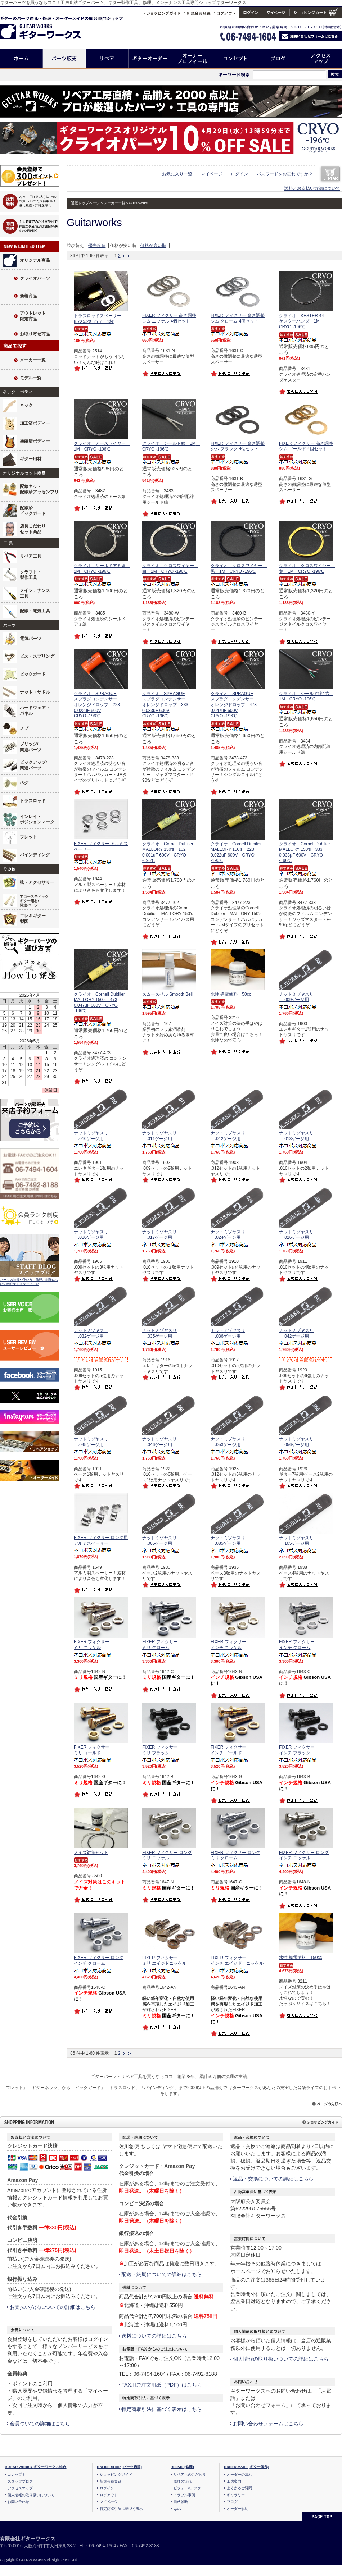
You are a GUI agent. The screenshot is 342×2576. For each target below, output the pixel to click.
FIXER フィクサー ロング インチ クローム (98, 1960)
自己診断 (181, 2502)
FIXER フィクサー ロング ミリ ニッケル (167, 1855)
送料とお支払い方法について (312, 188)
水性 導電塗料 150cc (300, 1957)
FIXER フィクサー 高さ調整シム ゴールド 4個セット (306, 446)
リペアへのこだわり (190, 2474)
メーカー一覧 (33, 359)
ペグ (24, 782)
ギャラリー (236, 2495)
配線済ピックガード (33, 510)
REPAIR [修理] (182, 2467)
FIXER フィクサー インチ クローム (297, 1644)
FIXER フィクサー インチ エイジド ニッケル (237, 1960)
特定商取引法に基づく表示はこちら (161, 2409)
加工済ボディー (35, 423)
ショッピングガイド (116, 2474)
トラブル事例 (184, 2495)
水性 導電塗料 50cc (231, 994)
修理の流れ (183, 2481)
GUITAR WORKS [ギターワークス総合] (36, 2467)
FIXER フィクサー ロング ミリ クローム (235, 1855)
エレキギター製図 (33, 918)
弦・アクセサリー (37, 882)
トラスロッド (33, 800)
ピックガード (33, 674)
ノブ (24, 728)
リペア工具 (30, 556)
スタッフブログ (20, 2481)
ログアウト (109, 2495)
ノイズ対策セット (91, 1852)
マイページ (211, 174)
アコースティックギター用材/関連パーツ (34, 901)
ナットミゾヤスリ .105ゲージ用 (296, 1540)
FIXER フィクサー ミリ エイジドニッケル (164, 1960)
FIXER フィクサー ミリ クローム (160, 1644)
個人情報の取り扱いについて (31, 2495)
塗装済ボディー (35, 441)
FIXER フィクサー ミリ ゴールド (91, 1750)
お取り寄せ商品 (35, 334)
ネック (26, 405)
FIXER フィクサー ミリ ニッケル (91, 1644)
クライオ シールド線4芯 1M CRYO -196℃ (306, 696)
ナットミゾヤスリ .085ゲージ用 (228, 1540)
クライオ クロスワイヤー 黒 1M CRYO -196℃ (239, 568)
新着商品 (28, 295)
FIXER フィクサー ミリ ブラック (160, 1750)
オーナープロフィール (192, 58)
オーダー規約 (237, 2509)
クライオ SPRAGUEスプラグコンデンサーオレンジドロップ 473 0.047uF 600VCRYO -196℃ (234, 704)
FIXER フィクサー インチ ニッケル (228, 1644)
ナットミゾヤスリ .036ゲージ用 (228, 1333)
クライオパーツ (35, 278)
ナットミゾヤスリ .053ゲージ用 (228, 1442)
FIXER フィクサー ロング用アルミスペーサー (101, 1540)
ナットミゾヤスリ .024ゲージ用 (228, 1234)
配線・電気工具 (35, 610)
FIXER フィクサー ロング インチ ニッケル (304, 1855)
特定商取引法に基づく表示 (121, 2509)
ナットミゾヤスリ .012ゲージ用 (228, 1136)
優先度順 (96, 245)
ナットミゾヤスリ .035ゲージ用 (159, 1333)
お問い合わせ (18, 2502)
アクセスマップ (321, 58)
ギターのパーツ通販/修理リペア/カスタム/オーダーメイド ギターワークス (48, 26)
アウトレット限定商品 (33, 316)
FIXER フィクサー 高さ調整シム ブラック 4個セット (238, 446)
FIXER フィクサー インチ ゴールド (228, 1750)
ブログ (278, 58)
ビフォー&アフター (189, 2488)
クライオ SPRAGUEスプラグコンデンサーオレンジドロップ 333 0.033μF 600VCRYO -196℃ (165, 704)
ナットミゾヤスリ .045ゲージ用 (91, 1442)
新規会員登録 (110, 2481)
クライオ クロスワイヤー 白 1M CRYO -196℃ (170, 568)
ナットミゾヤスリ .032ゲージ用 (91, 1333)
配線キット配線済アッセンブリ (39, 489)
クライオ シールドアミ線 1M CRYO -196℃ (102, 568)
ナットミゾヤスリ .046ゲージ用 (159, 1442)
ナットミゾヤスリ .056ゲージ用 (296, 1442)
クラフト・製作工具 (30, 575)
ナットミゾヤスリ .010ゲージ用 (91, 1136)
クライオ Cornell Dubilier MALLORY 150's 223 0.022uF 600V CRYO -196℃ (238, 852)
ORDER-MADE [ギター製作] (246, 2467)
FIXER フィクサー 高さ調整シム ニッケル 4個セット (169, 318)
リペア (107, 58)
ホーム (21, 58)
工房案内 (234, 2481)
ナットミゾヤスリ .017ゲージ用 (159, 1234)
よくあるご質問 (239, 2488)
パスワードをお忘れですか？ (285, 174)
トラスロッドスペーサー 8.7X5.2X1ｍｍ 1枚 (100, 318)
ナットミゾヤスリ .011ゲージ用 (159, 1136)
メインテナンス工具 (35, 593)
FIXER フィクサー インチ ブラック (297, 1750)
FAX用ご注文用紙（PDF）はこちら (161, 2385)
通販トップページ (85, 203)
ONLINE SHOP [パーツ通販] (119, 2467)
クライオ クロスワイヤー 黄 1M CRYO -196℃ (307, 568)
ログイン (239, 174)
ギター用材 (30, 458)
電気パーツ (30, 638)
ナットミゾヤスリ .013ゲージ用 (296, 1136)
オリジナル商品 (35, 260)
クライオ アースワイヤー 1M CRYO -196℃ (102, 446)
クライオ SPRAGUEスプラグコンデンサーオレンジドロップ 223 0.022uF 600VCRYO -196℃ (97, 704)
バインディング (35, 854)
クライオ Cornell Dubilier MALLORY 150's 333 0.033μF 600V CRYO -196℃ (306, 852)
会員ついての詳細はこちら (40, 2423)
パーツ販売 (64, 58)
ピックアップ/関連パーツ (33, 765)
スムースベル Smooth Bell (167, 994)
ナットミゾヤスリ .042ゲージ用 (296, 1333)
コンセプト (235, 58)
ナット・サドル (35, 692)
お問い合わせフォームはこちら (268, 2423)
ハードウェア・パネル (35, 710)
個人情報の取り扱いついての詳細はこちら (281, 2359)
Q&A (177, 2509)
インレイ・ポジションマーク (37, 819)
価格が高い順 (153, 245)
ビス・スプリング (37, 656)
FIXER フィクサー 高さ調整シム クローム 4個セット (238, 318)
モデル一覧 (30, 377)
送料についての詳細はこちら (154, 2336)
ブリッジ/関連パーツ (30, 746)
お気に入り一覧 (177, 174)
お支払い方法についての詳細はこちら (52, 2307)
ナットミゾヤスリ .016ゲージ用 (91, 1234)
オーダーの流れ (239, 2474)
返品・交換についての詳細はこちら (273, 2179)
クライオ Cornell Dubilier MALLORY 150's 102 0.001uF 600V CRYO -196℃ (170, 852)
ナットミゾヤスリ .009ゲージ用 (296, 997)
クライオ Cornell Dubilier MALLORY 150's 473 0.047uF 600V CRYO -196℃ (101, 1003)
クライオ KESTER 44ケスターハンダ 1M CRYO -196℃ (301, 321)
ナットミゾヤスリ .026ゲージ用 (296, 1234)
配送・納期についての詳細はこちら (161, 2274)
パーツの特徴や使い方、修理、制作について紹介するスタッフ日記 (29, 1282)
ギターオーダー (150, 58)
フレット (28, 837)
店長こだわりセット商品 (33, 529)
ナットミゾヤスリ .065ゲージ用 (159, 1540)
